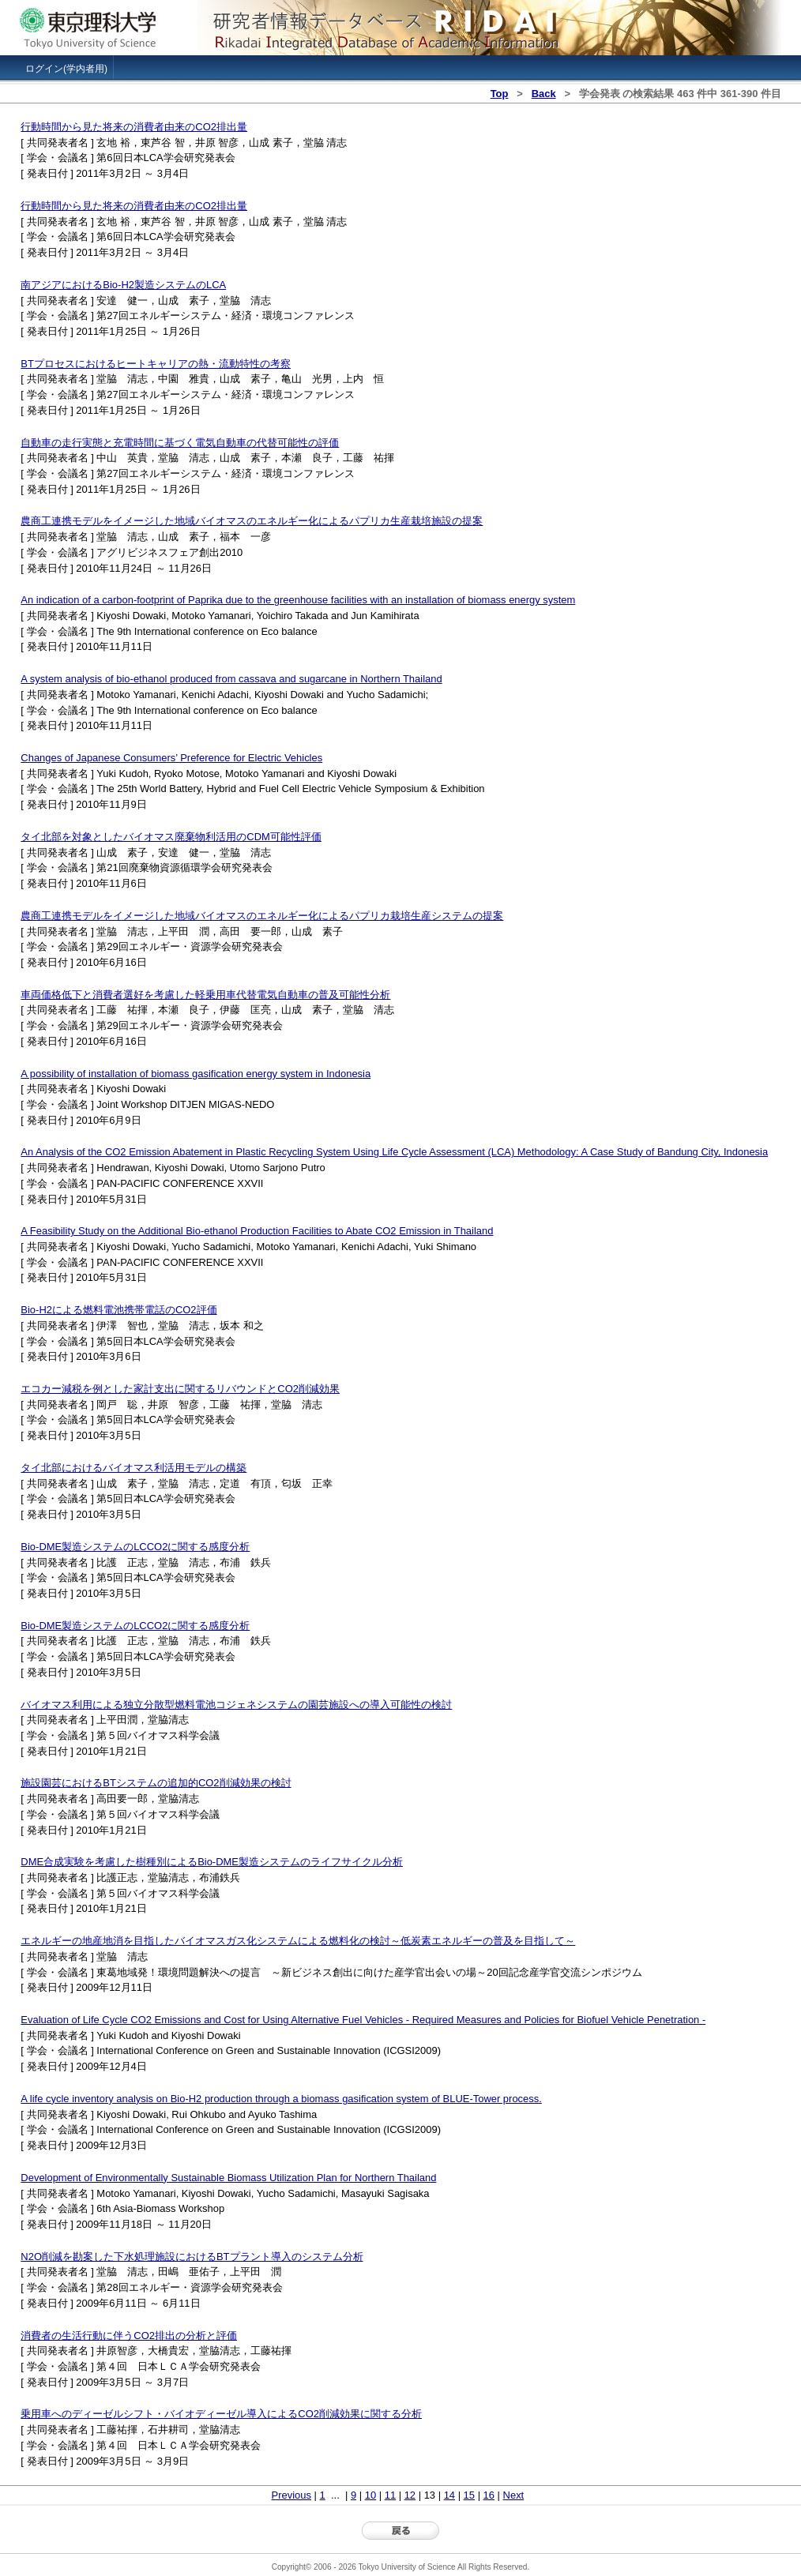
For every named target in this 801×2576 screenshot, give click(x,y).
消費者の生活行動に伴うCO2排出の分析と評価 (129, 2335)
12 (410, 2495)
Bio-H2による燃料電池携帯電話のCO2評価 (118, 1310)
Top (500, 94)
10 (370, 2495)
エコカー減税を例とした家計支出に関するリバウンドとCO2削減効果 (180, 1389)
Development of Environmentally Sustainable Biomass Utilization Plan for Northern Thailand (228, 2178)
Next (514, 2495)
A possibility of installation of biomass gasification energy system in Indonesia (195, 1074)
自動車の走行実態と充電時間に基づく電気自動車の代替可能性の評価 (180, 443)
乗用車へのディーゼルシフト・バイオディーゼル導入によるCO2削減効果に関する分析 (221, 2414)
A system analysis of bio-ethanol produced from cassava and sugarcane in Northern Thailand (231, 679)
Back (544, 94)
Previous (291, 2495)
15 (469, 2495)
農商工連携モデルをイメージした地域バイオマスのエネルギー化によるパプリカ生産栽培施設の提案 (252, 521)
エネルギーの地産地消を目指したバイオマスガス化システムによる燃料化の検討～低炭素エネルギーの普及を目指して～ (298, 1941)
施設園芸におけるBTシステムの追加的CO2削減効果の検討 (156, 1783)
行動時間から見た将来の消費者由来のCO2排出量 (134, 127)
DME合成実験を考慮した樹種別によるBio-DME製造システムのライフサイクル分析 (212, 1862)
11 (390, 2495)
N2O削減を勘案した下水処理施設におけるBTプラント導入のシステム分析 (192, 2256)
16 (489, 2495)
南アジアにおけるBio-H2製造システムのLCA (123, 285)
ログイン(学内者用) (66, 68)
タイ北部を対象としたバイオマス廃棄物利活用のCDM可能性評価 (171, 837)
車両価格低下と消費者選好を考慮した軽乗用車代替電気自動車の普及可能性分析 (205, 995)
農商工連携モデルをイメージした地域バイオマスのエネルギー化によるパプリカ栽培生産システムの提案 (262, 916)
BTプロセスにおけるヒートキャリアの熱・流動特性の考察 (156, 364)
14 (449, 2495)
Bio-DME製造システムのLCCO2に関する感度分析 (135, 1547)
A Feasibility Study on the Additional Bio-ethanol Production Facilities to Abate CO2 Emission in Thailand (257, 1231)
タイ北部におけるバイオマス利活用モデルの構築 (133, 1468)
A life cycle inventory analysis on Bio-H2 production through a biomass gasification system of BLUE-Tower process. (281, 2099)
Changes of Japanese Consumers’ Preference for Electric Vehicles (171, 758)
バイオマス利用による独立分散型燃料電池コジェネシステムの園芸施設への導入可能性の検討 (236, 1704)
